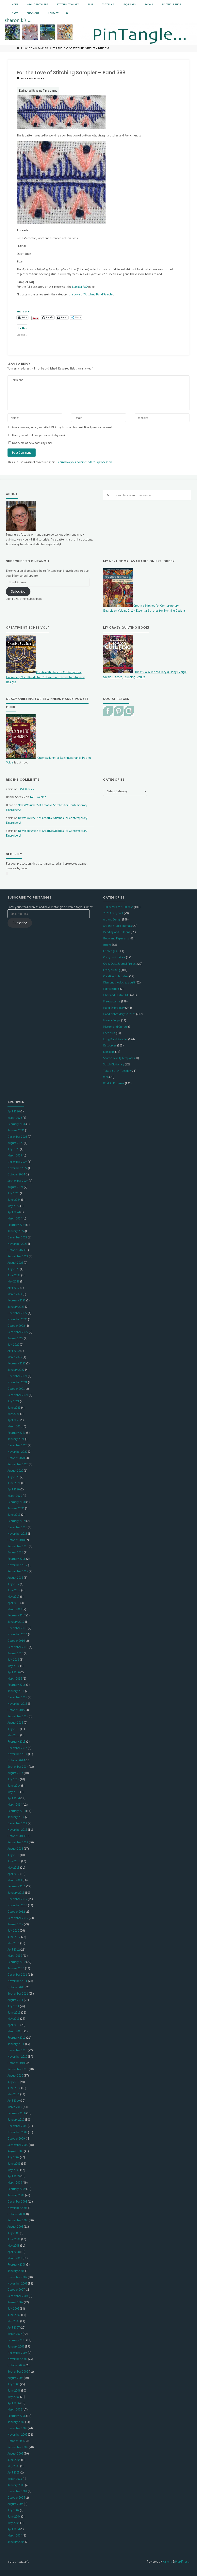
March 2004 (15, 2535)
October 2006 (16, 2365)
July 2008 (13, 2233)
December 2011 (17, 1974)
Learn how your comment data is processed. (84, 462)
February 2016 (17, 1685)
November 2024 (17, 1168)
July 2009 (13, 2157)
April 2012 (14, 1949)
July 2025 (13, 1149)
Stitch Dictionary (113, 1064)
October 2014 (16, 1760)
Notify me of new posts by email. (32, 443)
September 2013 (18, 1842)
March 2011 (15, 2031)
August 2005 (15, 2453)
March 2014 (15, 1804)
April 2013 (14, 1874)
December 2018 (17, 1527)
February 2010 (17, 2113)
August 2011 (15, 2000)
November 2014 (17, 1754)
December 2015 (17, 1697)
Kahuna (167, 2561)
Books (107, 945)
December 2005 (17, 2428)
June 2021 (14, 1407)
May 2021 (14, 1414)
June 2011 (14, 2012)
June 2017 (14, 1590)
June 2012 (14, 1937)
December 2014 (17, 1748)
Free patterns (112, 1001)
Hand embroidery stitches (119, 1014)
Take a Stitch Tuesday (117, 1071)
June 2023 (14, 1275)
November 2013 (17, 1829)
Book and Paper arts (116, 938)
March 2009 (15, 2182)
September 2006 (18, 2371)
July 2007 (13, 2308)
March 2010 (15, 2107)
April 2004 (14, 2529)
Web (106, 1077)
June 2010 (14, 2088)
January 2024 (16, 1231)
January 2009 (16, 2195)
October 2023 (16, 1250)
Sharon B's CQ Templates (119, 1058)
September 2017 (18, 1571)
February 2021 (17, 1433)
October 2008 (16, 2214)
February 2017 (17, 1615)
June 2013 (14, 1861)
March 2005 (15, 2479)
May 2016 (14, 1666)
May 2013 (14, 1867)
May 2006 (14, 2397)
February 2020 (17, 1502)
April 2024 (14, 1212)
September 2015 (18, 1716)
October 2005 (16, 2441)
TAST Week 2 (26, 789)
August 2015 (15, 1722)
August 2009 (15, 2151)
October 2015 (16, 1710)
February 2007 (17, 2340)
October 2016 (16, 1640)
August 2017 (15, 1577)
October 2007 (16, 2289)
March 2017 (15, 1609)
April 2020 (14, 1489)
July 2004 (13, 2510)
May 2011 (14, 2018)
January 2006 (16, 2422)
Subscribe (18, 591)
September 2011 (18, 1993)
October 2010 (16, 2063)
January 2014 (16, 1817)
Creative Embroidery (116, 976)
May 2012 (14, 1943)
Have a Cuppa (112, 1020)
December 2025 (17, 1137)
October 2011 (16, 1987)
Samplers (109, 1052)
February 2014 (17, 1811)
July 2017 (13, 1584)
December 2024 (17, 1162)
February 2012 (17, 1962)
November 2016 (17, 1634)
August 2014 (15, 1773)
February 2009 (17, 2189)
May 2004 (14, 2523)
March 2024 (15, 1218)
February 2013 (17, 1886)
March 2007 (15, 2334)
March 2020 (15, 1496)
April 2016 (14, 1672)
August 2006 (15, 2378)
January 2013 (16, 1892)
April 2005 (14, 2472)
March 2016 (15, 1678)
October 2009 (16, 2138)
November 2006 (17, 2359)
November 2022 (17, 1319)
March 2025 (15, 1155)
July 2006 (13, 2384)
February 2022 (17, 1363)
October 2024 (16, 1174)
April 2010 (14, 2100)
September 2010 (18, 2069)
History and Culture (115, 1027)
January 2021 (16, 1439)
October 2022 (16, 1325)
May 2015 (14, 1735)
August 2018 (15, 1552)
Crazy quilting (111, 970)
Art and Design (112, 919)
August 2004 (15, 2504)
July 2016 (13, 1659)
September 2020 (18, 1464)
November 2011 (17, 1981)
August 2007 (15, 2302)
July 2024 (13, 1193)
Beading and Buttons (116, 932)
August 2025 (15, 1143)
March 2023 (15, 1294)
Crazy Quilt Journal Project (120, 964)
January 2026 (16, 1130)
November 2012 (17, 1905)
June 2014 (14, 1785)
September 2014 (18, 1766)
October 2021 (16, 1388)
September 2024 (18, 1181)
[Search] (67, 13)
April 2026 (14, 1111)
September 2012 (18, 1918)
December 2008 (17, 2201)
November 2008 (17, 2208)
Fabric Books (111, 989)
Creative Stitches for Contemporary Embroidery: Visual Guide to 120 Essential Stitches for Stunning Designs (45, 677)
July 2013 (13, 1855)
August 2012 (15, 1924)
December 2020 (17, 1445)
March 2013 (15, 1880)
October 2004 (16, 2497)
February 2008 (17, 2264)
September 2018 (18, 1546)
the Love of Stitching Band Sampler (91, 294)
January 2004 (16, 2542)
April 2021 (14, 1420)
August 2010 (15, 2075)
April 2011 (14, 2025)
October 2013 (16, 1836)
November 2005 (17, 2434)
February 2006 (17, 2416)
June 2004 (14, 2516)
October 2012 (16, 1911)
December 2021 (17, 1376)
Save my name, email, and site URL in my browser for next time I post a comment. (60, 427)
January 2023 (16, 1307)
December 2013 (17, 1823)
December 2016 (17, 1628)
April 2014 (14, 1798)
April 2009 (14, 2176)
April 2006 (14, 2403)
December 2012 (17, 1899)
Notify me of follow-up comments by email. (39, 435)
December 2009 (17, 2126)
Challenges (110, 951)
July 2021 (13, 1401)
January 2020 (16, 1508)
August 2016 (15, 1653)
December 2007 (17, 2277)
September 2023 (18, 1256)
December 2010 (17, 2050)
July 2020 (13, 1477)
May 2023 (14, 1281)
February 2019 (17, 1521)
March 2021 (15, 1426)
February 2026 (17, 1124)
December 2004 (17, 2491)
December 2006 (17, 2353)
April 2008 (14, 2252)
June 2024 (14, 1200)
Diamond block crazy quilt (119, 982)
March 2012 (15, 1955)
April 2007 (14, 2327)
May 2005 (14, 2466)
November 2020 (17, 1451)
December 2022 (17, 1313)
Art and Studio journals (117, 926)
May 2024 (14, 1206)
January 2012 (16, 1968)
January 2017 (16, 1622)
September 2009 (18, 2145)
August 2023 (15, 1262)
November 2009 (17, 2132)
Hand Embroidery (114, 1008)
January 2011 (16, 2044)
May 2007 (14, 2321)
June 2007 (14, 2315)
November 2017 (17, 1565)
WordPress (182, 2561)
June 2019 (14, 1514)
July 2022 (13, 1344)
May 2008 (14, 2245)
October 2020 (16, 1458)
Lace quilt (109, 1033)
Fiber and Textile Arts (116, 995)
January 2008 (16, 2271)
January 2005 (16, 2485)
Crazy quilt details (114, 957)
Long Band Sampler (36, 48)
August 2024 (15, 1187)
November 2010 (17, 2056)
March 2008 (15, 2258)
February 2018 (17, 1559)
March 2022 (15, 1357)
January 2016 (16, 1691)
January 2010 (16, 2119)
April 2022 (14, 1351)
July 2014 (13, 1779)
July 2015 (13, 1729)
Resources (110, 1045)
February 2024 (17, 1225)
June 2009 (14, 2163)
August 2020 (15, 1470)
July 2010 (13, 2082)
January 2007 (16, 2346)
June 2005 (14, 2460)
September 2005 (18, 2447)
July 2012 (13, 1930)
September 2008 (18, 2220)
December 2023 (17, 1237)
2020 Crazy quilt (113, 913)
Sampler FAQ (80, 287)
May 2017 (14, 1596)
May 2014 (14, 1792)
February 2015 (17, 1741)
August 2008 (15, 2226)
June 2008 (14, 2239)
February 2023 (17, 1300)
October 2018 (16, 1540)
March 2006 (15, 2409)
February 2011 (17, 2037)
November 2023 (17, 1244)
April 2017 (14, 1603)
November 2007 (17, 2283)
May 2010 (14, 2094)
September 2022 (18, 1332)
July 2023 (13, 1269)
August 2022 (15, 1338)
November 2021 (17, 1382)
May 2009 (14, 2170)
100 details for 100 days (118, 907)
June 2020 (14, 1483)
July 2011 (13, 2006)
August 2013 (15, 1848)
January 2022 (16, 1370)
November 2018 (17, 1533)
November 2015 (17, 1703)
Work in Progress (113, 1083)
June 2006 (14, 2390)
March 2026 (15, 1118)
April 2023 (14, 1288)
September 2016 (18, 1647)
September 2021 (18, 1395)
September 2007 (18, 2296)
